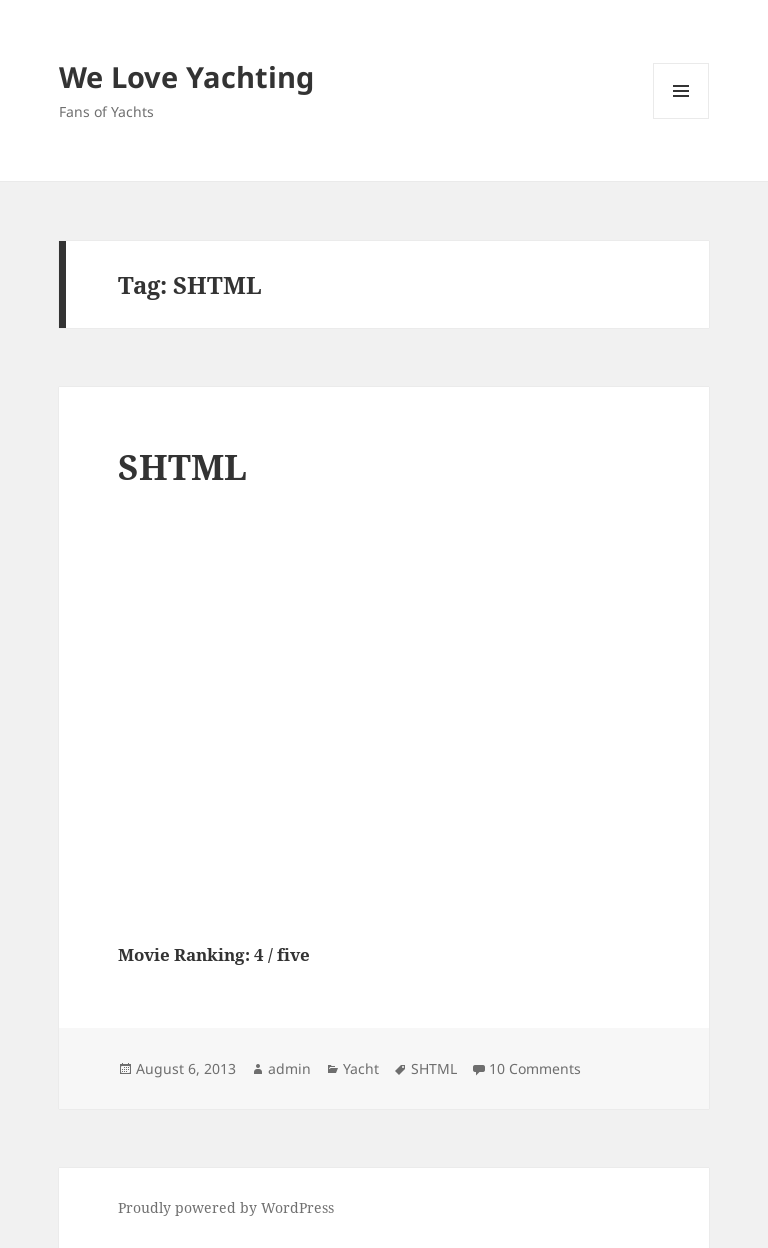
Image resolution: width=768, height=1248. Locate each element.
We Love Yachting (186, 76)
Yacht (361, 1068)
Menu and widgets (681, 118)
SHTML (182, 466)
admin (289, 1068)
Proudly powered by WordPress (226, 1207)
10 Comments (535, 1068)
